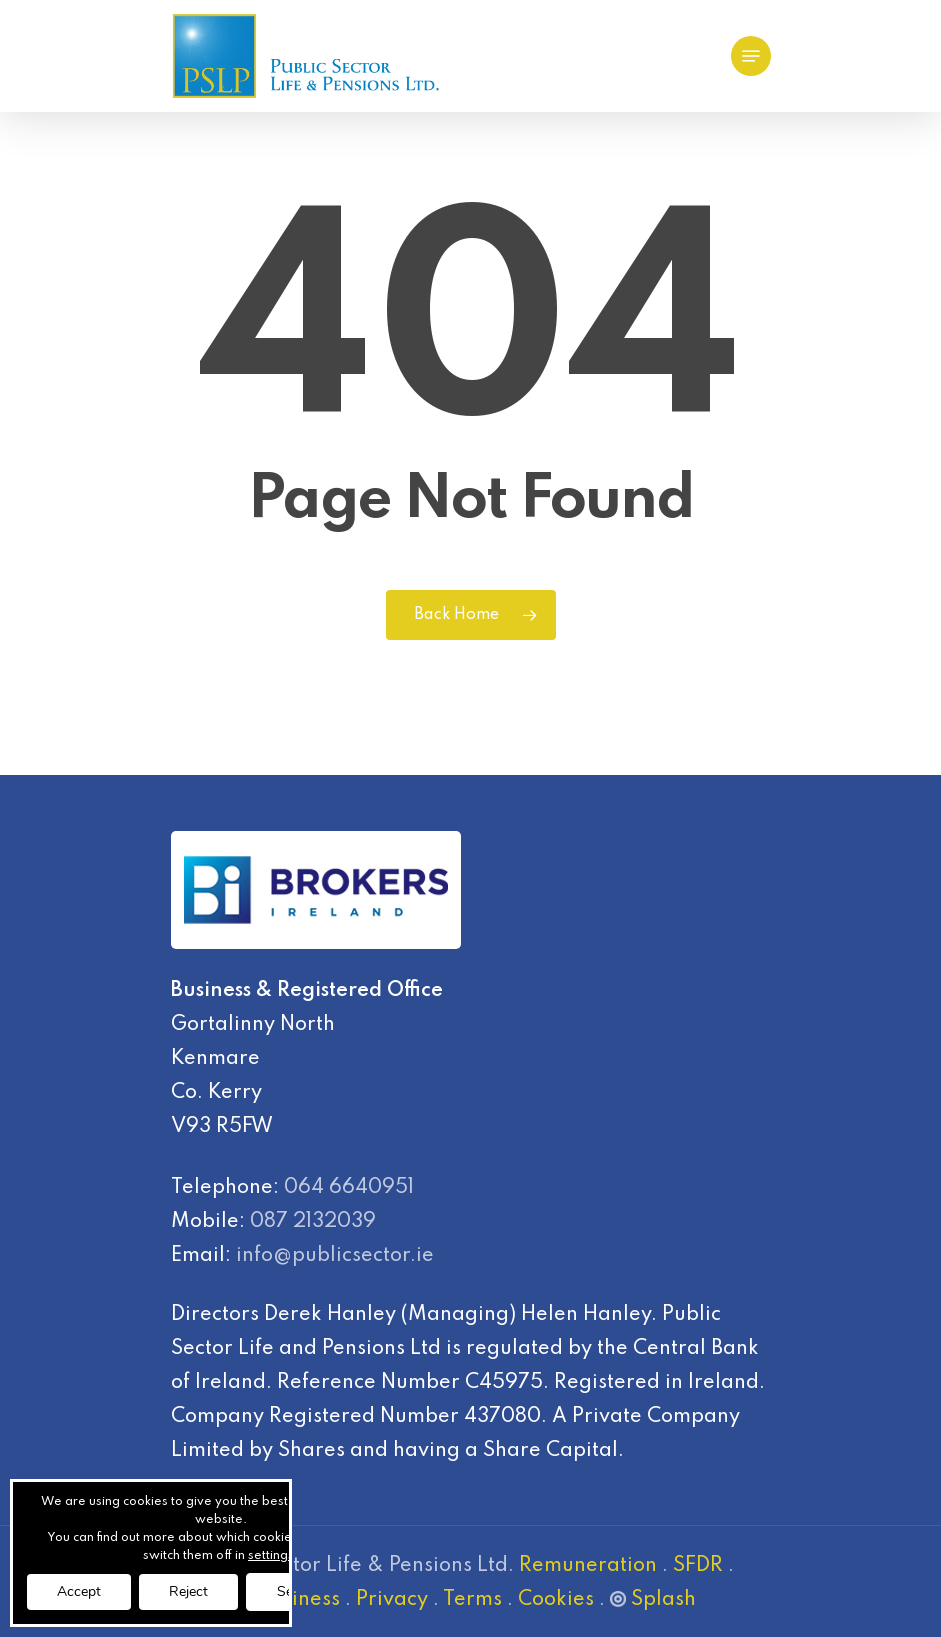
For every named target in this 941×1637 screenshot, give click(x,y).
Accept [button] (79, 1591)
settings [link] (271, 1556)
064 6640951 (349, 1188)
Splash (653, 1600)
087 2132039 (313, 1222)
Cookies (556, 1600)
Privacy (392, 1600)
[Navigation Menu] (751, 56)
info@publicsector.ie (335, 1256)
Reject (188, 1591)
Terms (472, 1600)
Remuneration (588, 1566)
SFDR (698, 1566)
